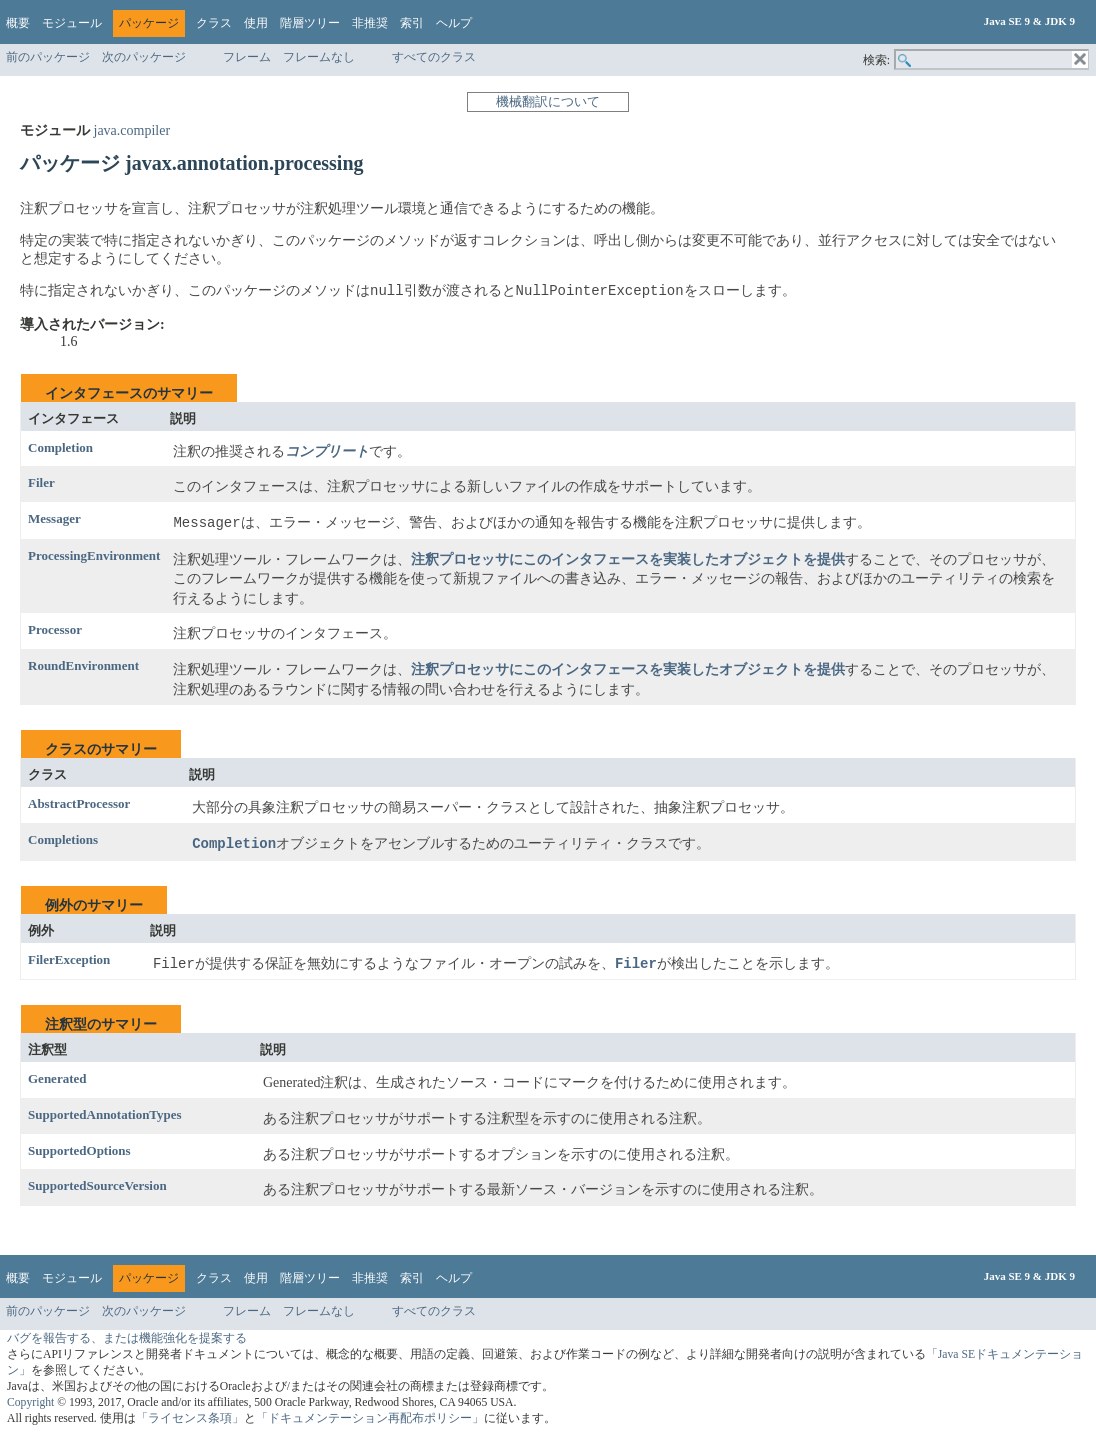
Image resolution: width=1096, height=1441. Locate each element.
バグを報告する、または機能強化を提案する (127, 1339)
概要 (18, 23)
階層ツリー (310, 23)
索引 (412, 23)
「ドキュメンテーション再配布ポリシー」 (370, 1419)
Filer (41, 483)
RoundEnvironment (83, 665)
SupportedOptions (79, 1150)
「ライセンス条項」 (190, 1419)
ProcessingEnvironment (94, 555)
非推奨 (370, 23)
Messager (54, 518)
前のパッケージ (48, 57)
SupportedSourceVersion (97, 1186)
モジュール (72, 23)
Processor (55, 630)
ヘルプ (454, 23)
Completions (63, 839)
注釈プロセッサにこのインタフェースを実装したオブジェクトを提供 (628, 559)
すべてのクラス (434, 57)
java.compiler (132, 130)
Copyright (30, 1403)
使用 (256, 23)
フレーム (247, 57)
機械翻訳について (548, 101)
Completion (60, 447)
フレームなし (319, 57)
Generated (57, 1079)
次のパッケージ (144, 57)
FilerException (69, 959)
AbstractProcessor (79, 804)
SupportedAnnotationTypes (105, 1114)
